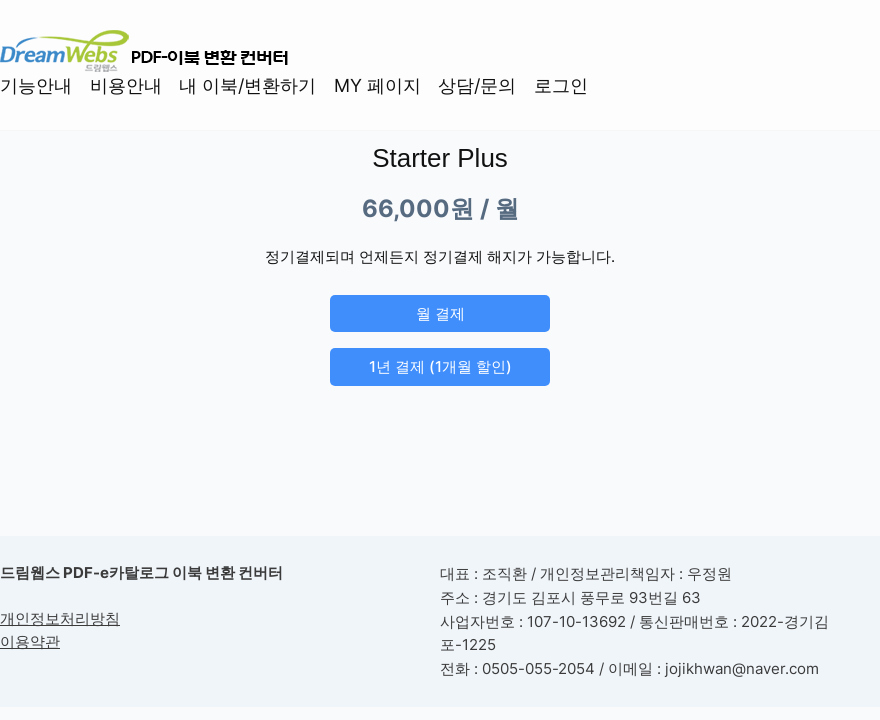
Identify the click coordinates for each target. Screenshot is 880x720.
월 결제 (440, 313)
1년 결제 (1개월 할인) (440, 366)
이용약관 (30, 642)
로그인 (561, 85)
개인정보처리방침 (60, 619)
